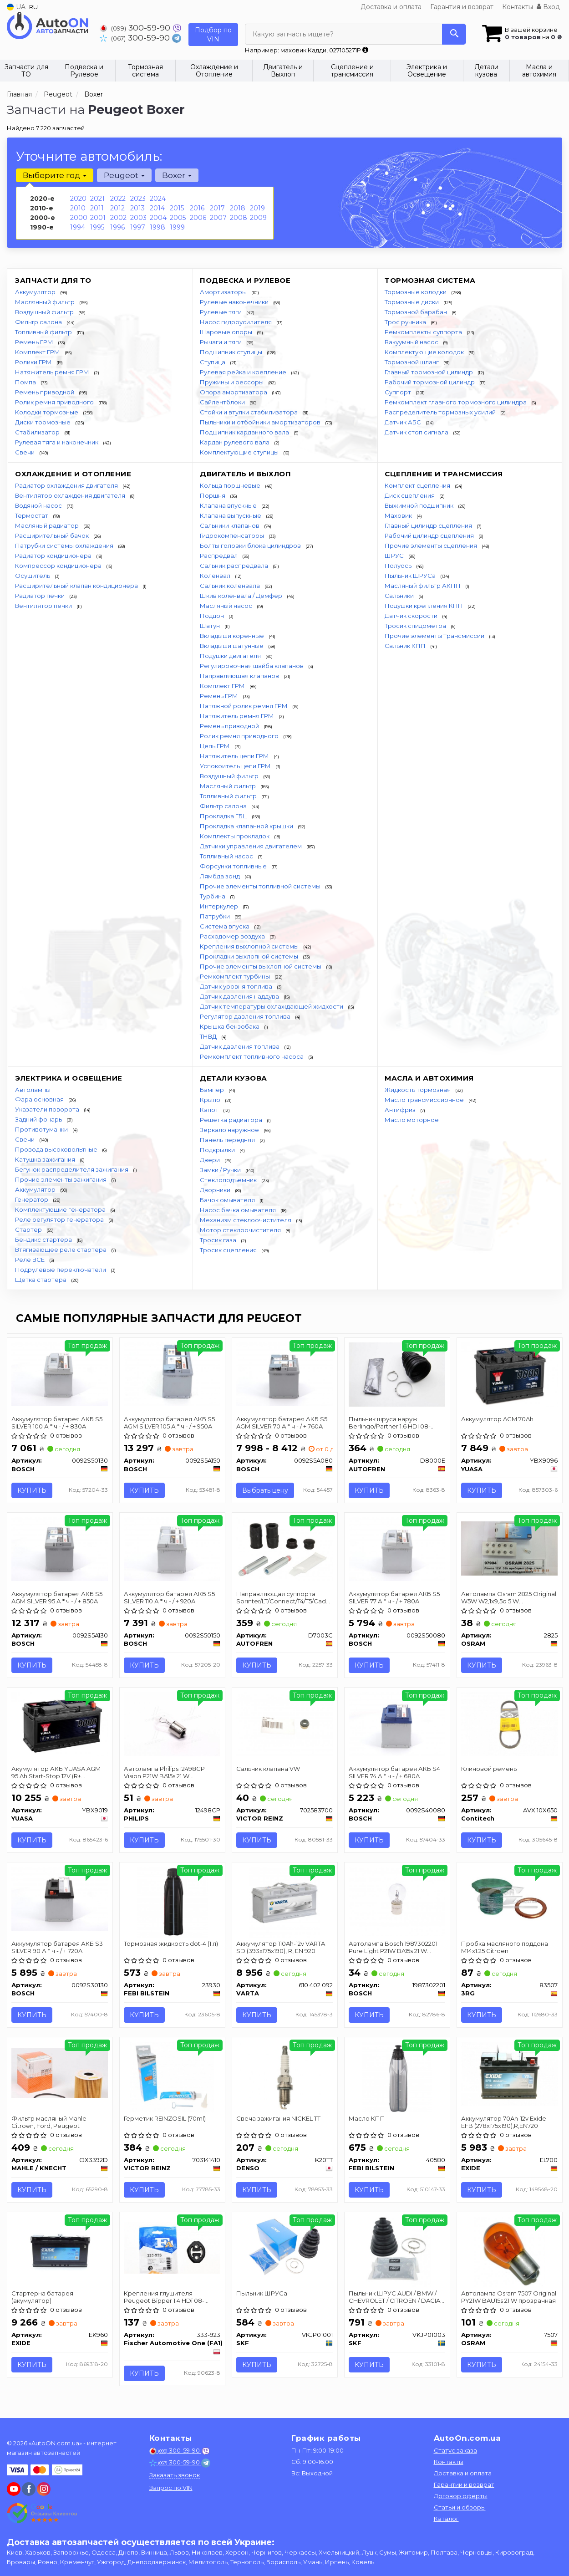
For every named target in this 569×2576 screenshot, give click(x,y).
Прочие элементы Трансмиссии (435, 635)
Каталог (446, 2518)
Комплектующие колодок (425, 352)
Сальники (400, 595)
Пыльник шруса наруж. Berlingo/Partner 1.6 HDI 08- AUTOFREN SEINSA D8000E (390, 1422)
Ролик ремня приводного (55, 402)
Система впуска (225, 926)
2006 (198, 218)
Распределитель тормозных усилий (441, 412)
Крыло (211, 1099)
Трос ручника (406, 322)
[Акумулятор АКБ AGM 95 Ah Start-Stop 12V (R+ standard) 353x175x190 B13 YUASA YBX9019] (60, 1723)
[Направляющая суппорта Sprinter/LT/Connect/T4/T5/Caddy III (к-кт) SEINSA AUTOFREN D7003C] (285, 1548)
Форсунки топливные (234, 866)
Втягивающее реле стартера (61, 1249)
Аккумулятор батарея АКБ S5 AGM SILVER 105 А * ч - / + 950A (169, 1422)
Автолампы (33, 1089)
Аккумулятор (36, 292)
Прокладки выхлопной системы (250, 956)
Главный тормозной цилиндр (429, 372)
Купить (32, 1490)
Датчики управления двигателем (251, 846)
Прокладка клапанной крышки (247, 826)
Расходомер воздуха (233, 936)
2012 (117, 208)
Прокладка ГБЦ (224, 816)
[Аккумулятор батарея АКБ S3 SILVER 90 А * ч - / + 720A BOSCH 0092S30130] (60, 1898)
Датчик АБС (403, 422)
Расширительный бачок (52, 535)
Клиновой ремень (489, 1768)
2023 (138, 198)
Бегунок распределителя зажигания (72, 1169)
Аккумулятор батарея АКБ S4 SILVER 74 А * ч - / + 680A (395, 1772)
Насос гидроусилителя (236, 322)
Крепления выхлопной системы (250, 946)
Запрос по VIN (171, 2487)
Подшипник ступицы (232, 352)
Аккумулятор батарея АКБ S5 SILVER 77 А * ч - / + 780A (394, 1597)
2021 (97, 198)
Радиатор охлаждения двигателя (67, 485)
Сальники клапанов (230, 525)
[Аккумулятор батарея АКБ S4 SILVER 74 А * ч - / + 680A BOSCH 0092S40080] (397, 1723)
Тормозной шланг (412, 362)
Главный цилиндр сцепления (429, 525)
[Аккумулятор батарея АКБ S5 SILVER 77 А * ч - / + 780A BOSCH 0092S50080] (397, 1548)
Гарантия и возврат (461, 7)
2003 (138, 218)
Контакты (517, 7)
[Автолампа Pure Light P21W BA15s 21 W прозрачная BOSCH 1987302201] (397, 1900)
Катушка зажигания (45, 1159)
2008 (238, 218)
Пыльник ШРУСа (411, 575)
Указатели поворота (48, 1109)
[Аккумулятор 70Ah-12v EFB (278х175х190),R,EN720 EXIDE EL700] (510, 2073)
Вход (548, 7)
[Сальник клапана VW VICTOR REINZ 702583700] (285, 1723)
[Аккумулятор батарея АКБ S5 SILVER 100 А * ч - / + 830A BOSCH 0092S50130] (60, 1373)
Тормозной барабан (416, 312)
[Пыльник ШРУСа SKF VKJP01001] (285, 2248)
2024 (158, 198)
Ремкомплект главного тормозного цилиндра (456, 402)
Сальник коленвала (230, 585)
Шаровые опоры (227, 332)
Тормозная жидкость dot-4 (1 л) (171, 1943)
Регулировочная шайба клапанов (252, 665)
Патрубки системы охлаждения (65, 545)
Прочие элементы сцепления (431, 545)
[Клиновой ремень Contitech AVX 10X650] (510, 1723)
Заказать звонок (174, 2475)
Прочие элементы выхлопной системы (261, 966)
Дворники (216, 1190)
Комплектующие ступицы (240, 452)
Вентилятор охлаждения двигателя (71, 495)
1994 (77, 227)
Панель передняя (228, 1139)
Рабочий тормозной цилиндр (430, 382)
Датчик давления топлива (240, 1046)
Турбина (213, 896)
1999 (177, 227)
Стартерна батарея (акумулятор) (43, 2297)
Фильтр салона (39, 322)
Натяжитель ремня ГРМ (53, 372)
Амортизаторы (224, 292)
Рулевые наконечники (235, 302)
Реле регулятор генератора (60, 1219)
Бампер (212, 1089)
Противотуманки (42, 1129)
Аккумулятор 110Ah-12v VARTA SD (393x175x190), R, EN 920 (281, 1947)
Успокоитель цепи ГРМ (236, 766)
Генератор (32, 1199)
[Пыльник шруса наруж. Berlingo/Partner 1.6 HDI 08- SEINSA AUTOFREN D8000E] (397, 1373)
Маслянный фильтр (45, 302)
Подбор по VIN (213, 34)
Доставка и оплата (391, 7)
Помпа (26, 382)
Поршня (213, 495)
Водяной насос (39, 505)
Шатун (210, 625)
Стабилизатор (38, 432)
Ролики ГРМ (34, 362)
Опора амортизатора (234, 392)
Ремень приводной (45, 392)
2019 (257, 208)
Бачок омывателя (228, 1200)
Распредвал (219, 555)
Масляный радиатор (47, 525)
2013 (137, 208)
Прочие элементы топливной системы (261, 886)
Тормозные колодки (416, 292)
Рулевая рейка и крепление (244, 372)
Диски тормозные (43, 422)
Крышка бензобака (230, 1026)
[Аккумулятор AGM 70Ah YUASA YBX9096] (510, 1373)
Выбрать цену (266, 1490)
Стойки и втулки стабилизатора (249, 412)
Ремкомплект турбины (235, 976)
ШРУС (395, 555)
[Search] (454, 34)
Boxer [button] (177, 175)
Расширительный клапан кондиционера (77, 585)
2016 (197, 208)
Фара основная (40, 1099)
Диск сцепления (410, 495)
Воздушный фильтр (45, 312)
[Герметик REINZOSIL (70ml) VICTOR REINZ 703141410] (171, 2076)
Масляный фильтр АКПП (423, 585)
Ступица (213, 362)
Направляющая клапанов (240, 675)
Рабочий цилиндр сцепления (430, 535)
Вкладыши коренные (232, 635)
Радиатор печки (40, 595)
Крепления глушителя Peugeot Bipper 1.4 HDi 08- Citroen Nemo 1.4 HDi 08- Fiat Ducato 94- (167, 2297)
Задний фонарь (39, 1119)
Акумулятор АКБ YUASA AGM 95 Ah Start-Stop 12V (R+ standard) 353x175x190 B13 (56, 1772)
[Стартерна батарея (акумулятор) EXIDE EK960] (60, 2248)
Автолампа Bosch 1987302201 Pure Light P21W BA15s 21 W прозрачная (393, 1947)
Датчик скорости (412, 615)
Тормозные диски (412, 302)
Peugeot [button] (124, 175)
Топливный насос (227, 856)
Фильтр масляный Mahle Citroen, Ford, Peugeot (49, 2122)
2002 (118, 218)
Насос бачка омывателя (238, 1210)
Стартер (29, 1229)
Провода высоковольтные (57, 1149)
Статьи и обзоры (460, 2507)
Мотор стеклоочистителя (241, 1230)
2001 (98, 218)
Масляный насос (227, 605)
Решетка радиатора (232, 1119)
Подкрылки (218, 1149)
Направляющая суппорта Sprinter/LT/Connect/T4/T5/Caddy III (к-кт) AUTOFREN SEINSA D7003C (285, 1597)
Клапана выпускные (231, 515)
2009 (258, 218)
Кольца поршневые (231, 485)
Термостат (32, 515)
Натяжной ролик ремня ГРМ (244, 705)
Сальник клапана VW (268, 1768)
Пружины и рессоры (232, 382)
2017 (217, 208)
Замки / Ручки (221, 1169)
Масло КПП (367, 2118)
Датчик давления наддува (240, 996)
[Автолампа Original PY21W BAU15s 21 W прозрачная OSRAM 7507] (509, 2251)
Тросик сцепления (229, 1250)
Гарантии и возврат (464, 2484)
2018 (237, 208)
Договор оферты (461, 2495)
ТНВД (209, 1036)
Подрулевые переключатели (61, 1269)
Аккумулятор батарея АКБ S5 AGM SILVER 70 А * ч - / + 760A (282, 1422)
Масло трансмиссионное (425, 1099)
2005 (178, 218)
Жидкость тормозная (418, 1089)
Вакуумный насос (412, 342)
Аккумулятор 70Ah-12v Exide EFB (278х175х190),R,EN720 (504, 2122)
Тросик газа (219, 1240)
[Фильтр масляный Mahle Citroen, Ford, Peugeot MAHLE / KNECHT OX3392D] (60, 2072)
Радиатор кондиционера (54, 555)
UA (16, 7)
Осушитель (33, 575)
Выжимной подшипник (420, 505)
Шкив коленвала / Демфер (242, 595)
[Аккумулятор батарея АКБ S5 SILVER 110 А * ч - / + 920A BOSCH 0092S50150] (172, 1548)
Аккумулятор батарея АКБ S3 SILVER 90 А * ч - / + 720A (57, 1947)
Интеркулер (219, 906)
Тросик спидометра (416, 625)
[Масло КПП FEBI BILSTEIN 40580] (397, 2076)
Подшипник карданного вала (245, 432)
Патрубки (215, 916)
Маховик (399, 515)
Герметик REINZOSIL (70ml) (165, 2118)
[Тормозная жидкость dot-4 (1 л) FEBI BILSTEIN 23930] (172, 1901)
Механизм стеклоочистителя (246, 1220)
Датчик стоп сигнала (417, 432)
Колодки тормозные (47, 412)
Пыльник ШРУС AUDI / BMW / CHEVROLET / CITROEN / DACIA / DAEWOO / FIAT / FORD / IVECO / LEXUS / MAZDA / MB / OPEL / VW (396, 2297)
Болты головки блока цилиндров (251, 545)
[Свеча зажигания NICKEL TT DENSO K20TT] (285, 2076)
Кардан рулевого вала (235, 442)
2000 (78, 218)
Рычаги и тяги (221, 342)
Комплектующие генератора (61, 1209)
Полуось (399, 565)
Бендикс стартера (44, 1239)
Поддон (212, 615)
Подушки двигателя (231, 655)
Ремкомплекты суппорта (424, 332)
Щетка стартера (41, 1279)
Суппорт (398, 392)
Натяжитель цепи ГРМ (235, 756)
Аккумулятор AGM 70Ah (498, 1419)
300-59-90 (136, 27)
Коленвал (216, 575)
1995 (97, 227)
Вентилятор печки (44, 605)
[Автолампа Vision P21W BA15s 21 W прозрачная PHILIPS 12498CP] (172, 1723)
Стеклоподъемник (229, 1179)
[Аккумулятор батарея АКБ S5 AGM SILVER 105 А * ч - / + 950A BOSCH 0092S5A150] (172, 1373)
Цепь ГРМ (215, 746)
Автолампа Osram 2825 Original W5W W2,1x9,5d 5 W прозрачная (509, 1597)
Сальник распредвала (234, 565)
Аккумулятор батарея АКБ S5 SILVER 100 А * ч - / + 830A (57, 1422)
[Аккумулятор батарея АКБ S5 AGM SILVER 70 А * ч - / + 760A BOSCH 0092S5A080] (285, 1373)
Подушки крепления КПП (424, 605)
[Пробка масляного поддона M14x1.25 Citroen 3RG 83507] (510, 1898)
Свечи (25, 452)
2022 (118, 198)
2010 (78, 208)
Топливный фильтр (44, 332)
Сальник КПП (406, 645)
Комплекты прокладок (235, 836)
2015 (177, 208)
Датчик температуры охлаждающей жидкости (272, 1006)
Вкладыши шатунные (232, 645)
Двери (210, 1159)
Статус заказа (455, 2450)
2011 (97, 208)
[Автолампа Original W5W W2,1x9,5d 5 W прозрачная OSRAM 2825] (510, 1547)
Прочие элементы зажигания (61, 1179)
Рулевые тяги (221, 312)
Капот (210, 1109)
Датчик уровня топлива (237, 986)
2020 (78, 198)
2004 (158, 218)
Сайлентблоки (223, 402)
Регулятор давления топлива (246, 1016)
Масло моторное (412, 1119)
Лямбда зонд (220, 876)
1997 (137, 227)
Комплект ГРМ (38, 352)
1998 (157, 227)
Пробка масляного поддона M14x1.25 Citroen (505, 1947)
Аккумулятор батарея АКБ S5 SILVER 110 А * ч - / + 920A (169, 1597)
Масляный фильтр (228, 786)
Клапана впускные (229, 505)
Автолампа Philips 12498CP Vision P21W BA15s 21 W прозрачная (164, 1772)
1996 (117, 227)
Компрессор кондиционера (59, 565)
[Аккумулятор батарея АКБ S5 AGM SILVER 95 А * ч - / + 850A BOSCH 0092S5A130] (60, 1548)
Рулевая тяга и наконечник (57, 442)
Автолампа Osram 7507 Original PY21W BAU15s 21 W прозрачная (509, 2297)
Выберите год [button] (54, 175)
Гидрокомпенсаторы (232, 535)
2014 (157, 208)
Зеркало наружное (230, 1129)
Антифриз (401, 1109)
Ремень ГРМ (35, 342)
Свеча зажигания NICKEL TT (279, 2118)
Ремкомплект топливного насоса (252, 1056)
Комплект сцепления (418, 485)
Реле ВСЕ (30, 1259)
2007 (218, 218)
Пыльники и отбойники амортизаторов (261, 422)
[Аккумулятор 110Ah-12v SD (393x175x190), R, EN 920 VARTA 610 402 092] (284, 1901)
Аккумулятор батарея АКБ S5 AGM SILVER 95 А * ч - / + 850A (57, 1597)
